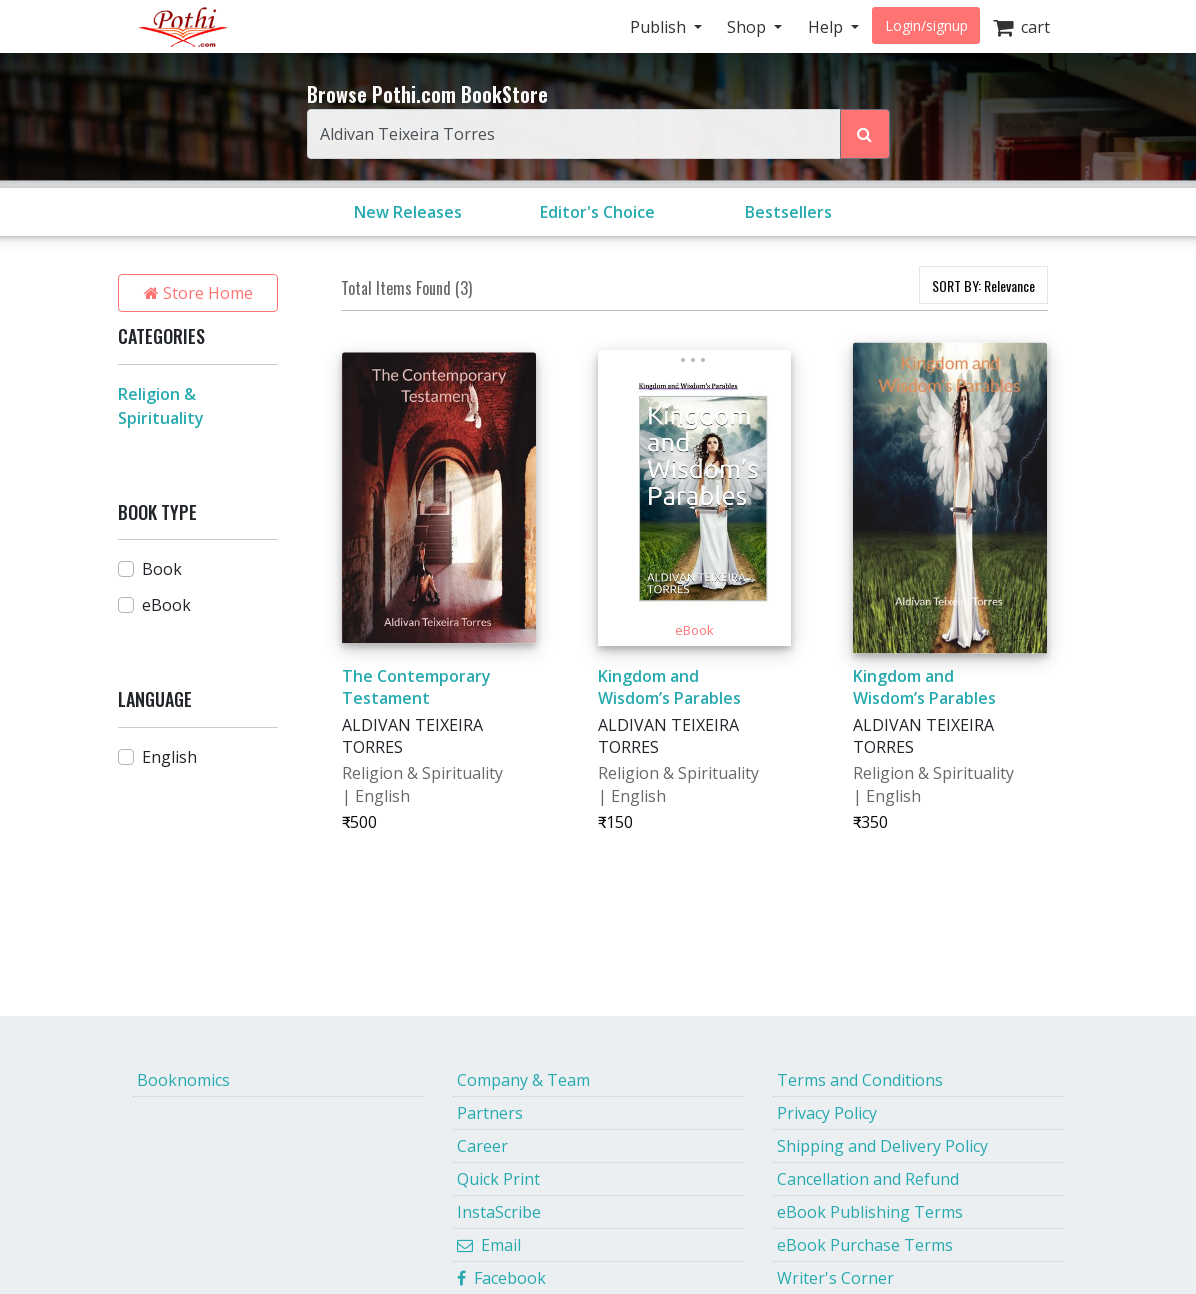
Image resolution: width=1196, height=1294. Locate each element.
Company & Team (523, 1080)
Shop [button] (748, 27)
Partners (490, 1113)
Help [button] (827, 27)
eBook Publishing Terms (870, 1212)
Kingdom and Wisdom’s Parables (669, 687)
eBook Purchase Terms (865, 1245)
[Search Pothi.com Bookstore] (865, 134)
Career (482, 1146)
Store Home (198, 293)
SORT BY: (983, 285)
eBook (166, 605)
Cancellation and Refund (868, 1179)
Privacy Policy (827, 1113)
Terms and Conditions (860, 1080)
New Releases (408, 212)
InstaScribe (499, 1212)
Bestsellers (788, 212)
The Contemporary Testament (416, 687)
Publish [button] (660, 27)
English (169, 757)
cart (1021, 27)
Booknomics (183, 1080)
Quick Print (498, 1179)
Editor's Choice (597, 212)
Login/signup (926, 25)
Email (489, 1245)
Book (162, 569)
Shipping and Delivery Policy (882, 1146)
